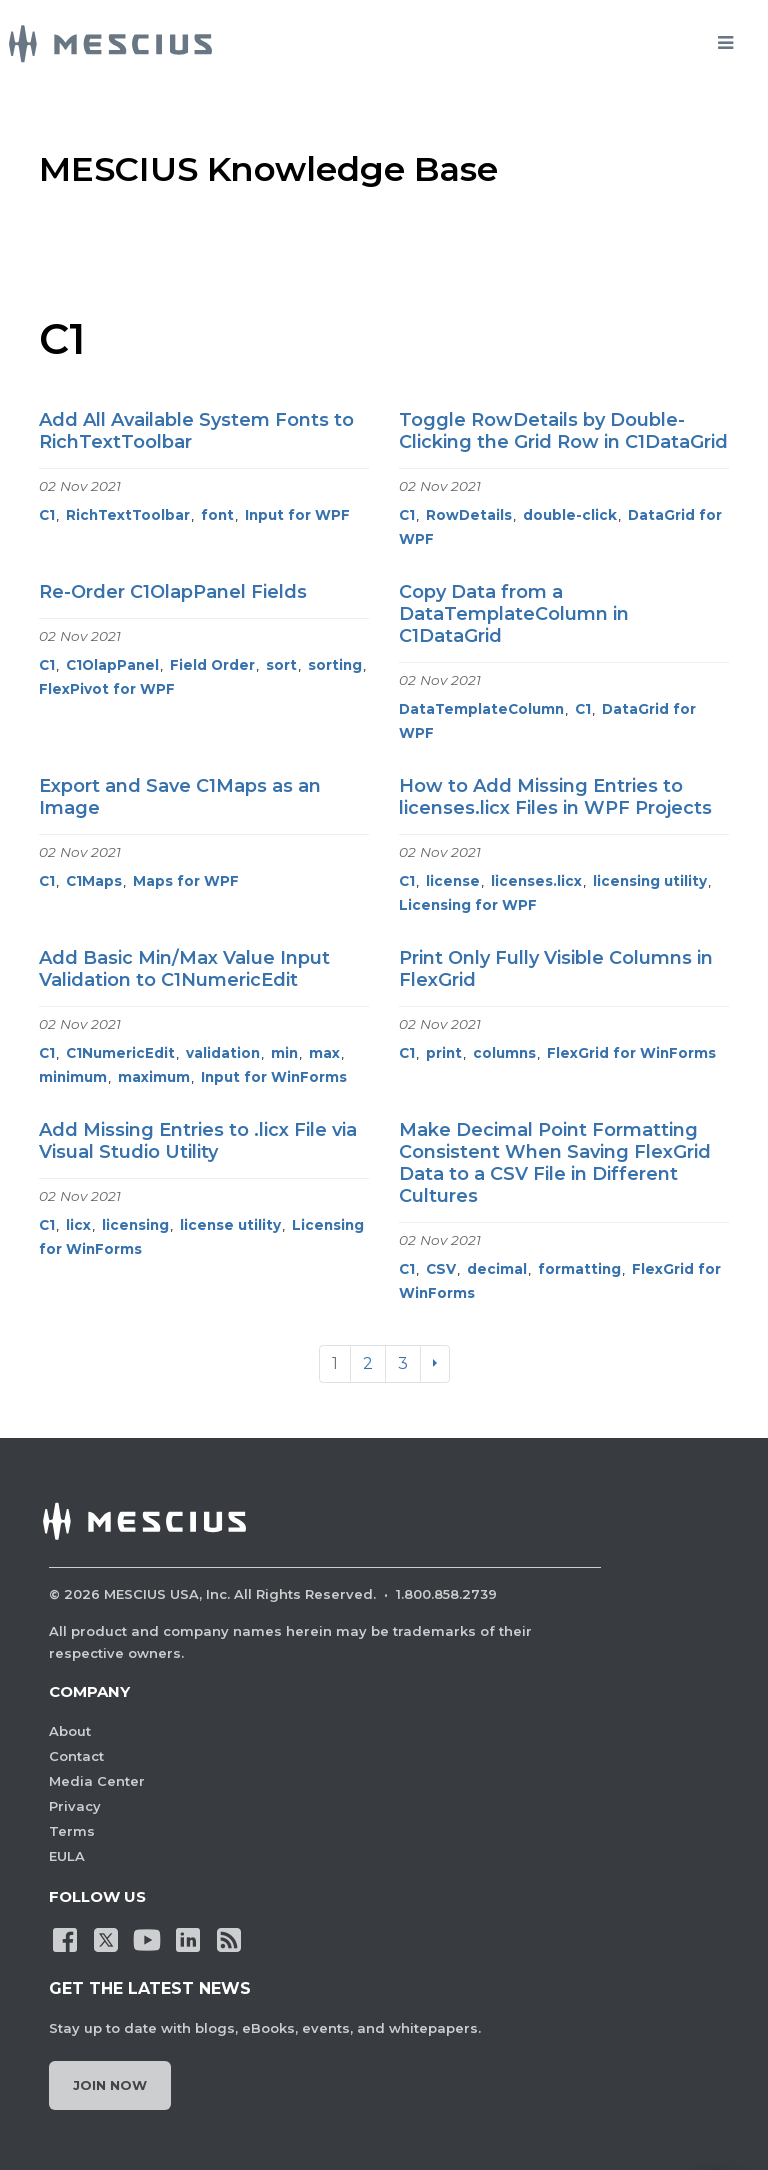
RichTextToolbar (128, 515)
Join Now (110, 2085)
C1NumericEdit (120, 1053)
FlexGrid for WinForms (631, 1053)
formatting (579, 1269)
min (284, 1053)
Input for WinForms (274, 1077)
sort (281, 665)
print (444, 1053)
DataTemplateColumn (481, 709)
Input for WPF (297, 515)
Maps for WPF (186, 881)
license (453, 881)
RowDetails (469, 515)
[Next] (435, 1364)
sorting (335, 665)
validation (223, 1053)
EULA (67, 1856)
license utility (230, 1225)
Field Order (212, 665)
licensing (135, 1225)
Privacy (75, 1806)
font (217, 515)
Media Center (97, 1781)
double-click (570, 515)
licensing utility (650, 881)
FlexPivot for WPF (107, 689)
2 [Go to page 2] (368, 1363)
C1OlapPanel (112, 665)
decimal (497, 1269)
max (324, 1053)
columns (504, 1053)
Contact (76, 1756)
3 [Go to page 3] (403, 1363)
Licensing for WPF (468, 905)
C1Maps (94, 881)
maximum (154, 1077)
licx (78, 1225)
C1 (47, 515)
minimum (73, 1077)
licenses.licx (536, 881)
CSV (441, 1269)
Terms (72, 1831)
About (70, 1731)
